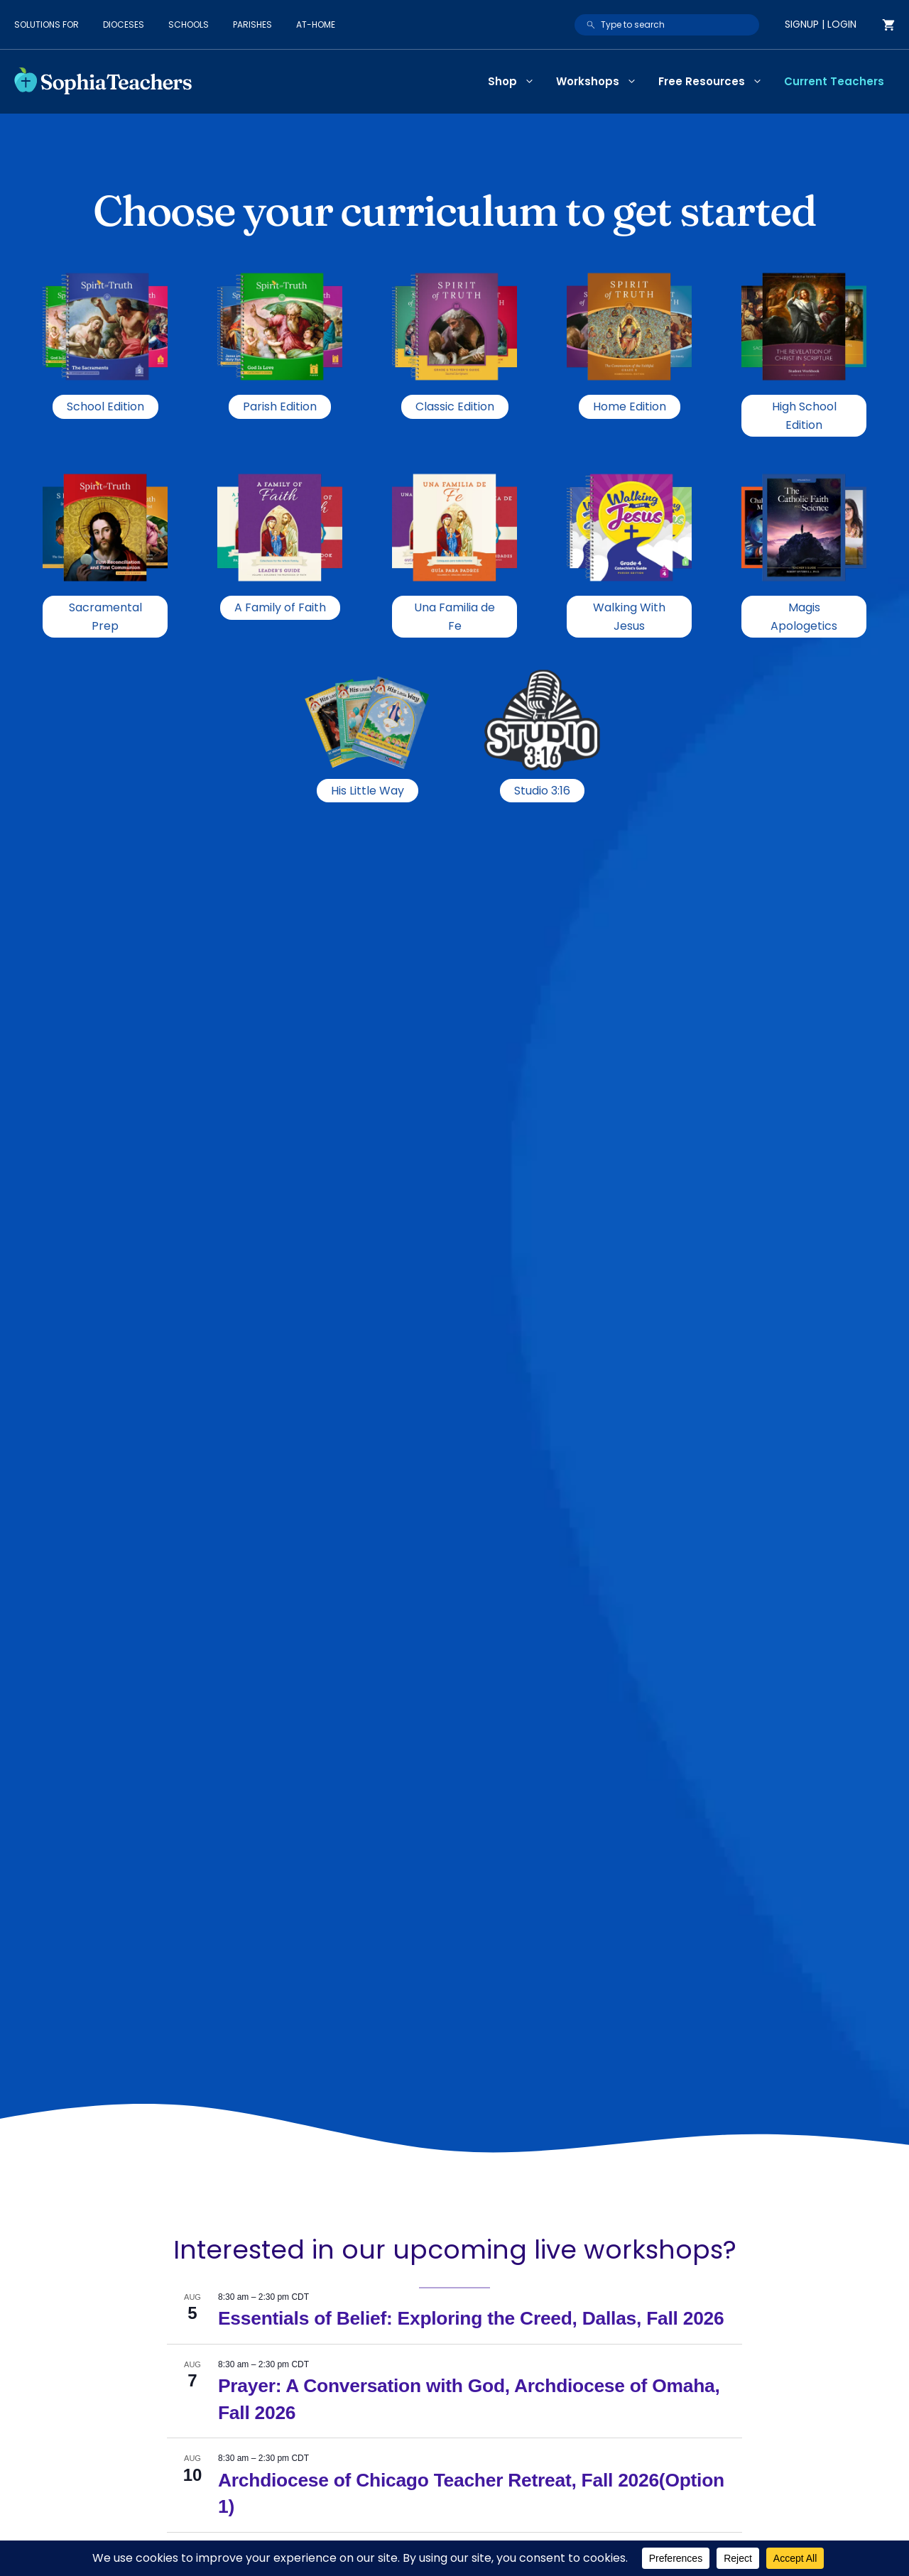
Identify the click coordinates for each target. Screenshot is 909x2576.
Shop (516, 81)
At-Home (315, 24)
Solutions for (46, 24)
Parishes (252, 24)
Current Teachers (834, 81)
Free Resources (715, 81)
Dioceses (123, 24)
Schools (188, 24)
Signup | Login (820, 24)
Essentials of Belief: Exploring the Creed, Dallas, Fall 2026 (471, 2318)
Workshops (602, 81)
